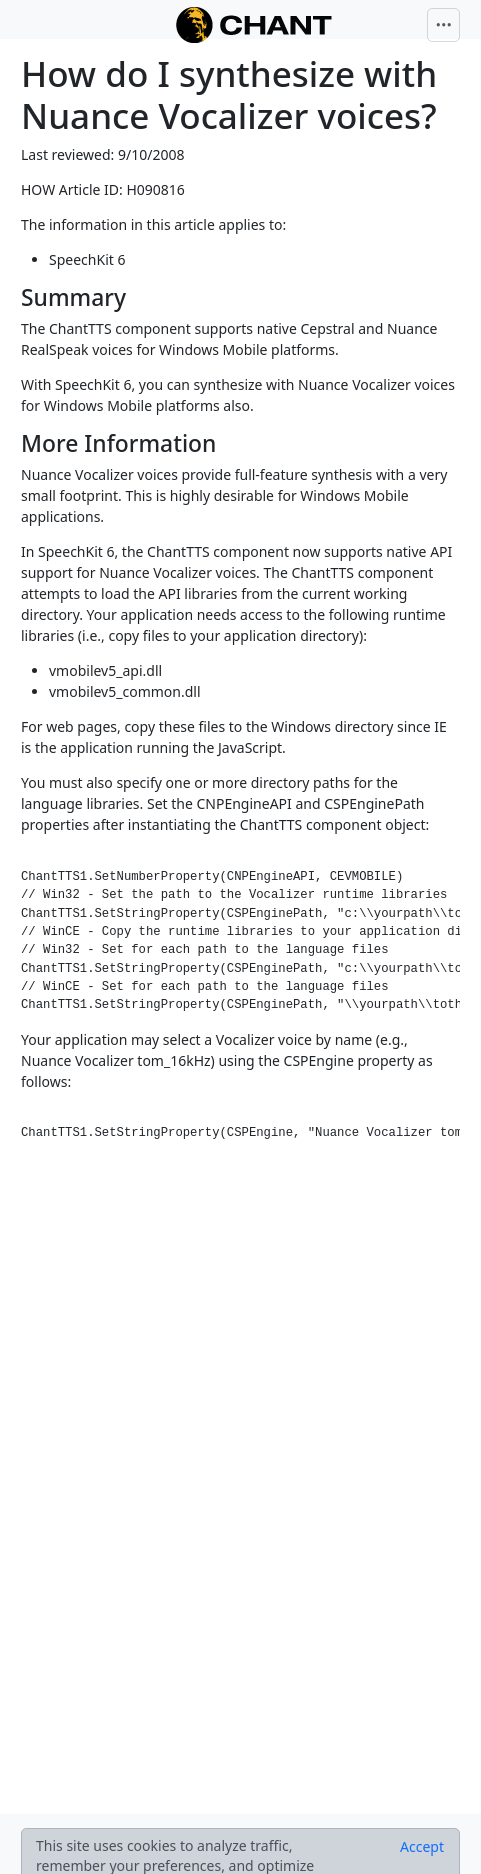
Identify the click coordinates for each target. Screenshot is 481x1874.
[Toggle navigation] (444, 25)
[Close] (422, 1847)
